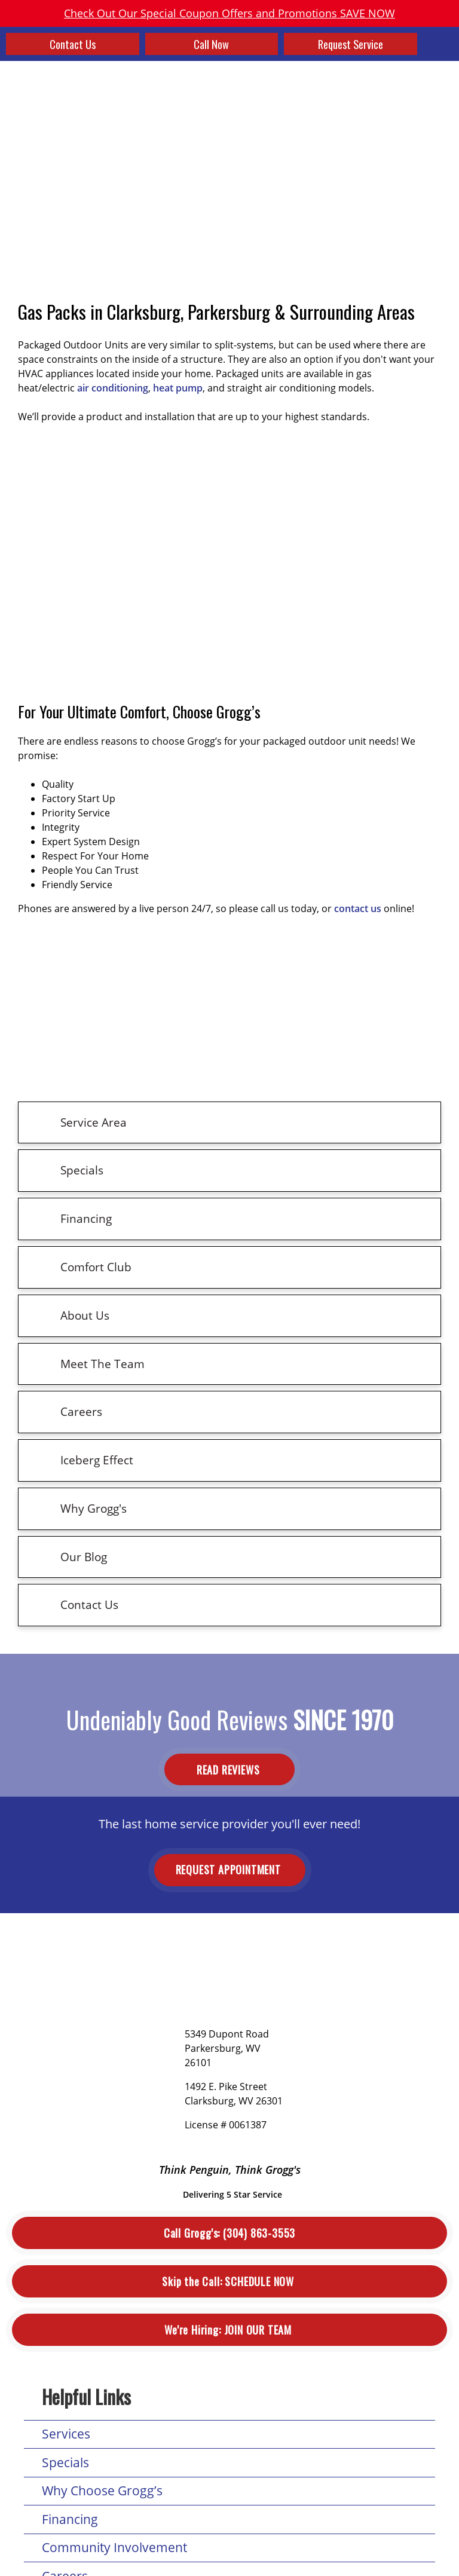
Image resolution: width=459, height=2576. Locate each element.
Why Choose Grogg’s (102, 2490)
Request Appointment (230, 1869)
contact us (357, 908)
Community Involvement (114, 2547)
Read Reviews (229, 1769)
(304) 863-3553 (229, 2233)
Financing (70, 2519)
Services (66, 2433)
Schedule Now (229, 2282)
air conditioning (112, 387)
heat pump (178, 387)
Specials (65, 2462)
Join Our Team (229, 2330)
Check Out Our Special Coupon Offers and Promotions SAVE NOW (229, 13)
